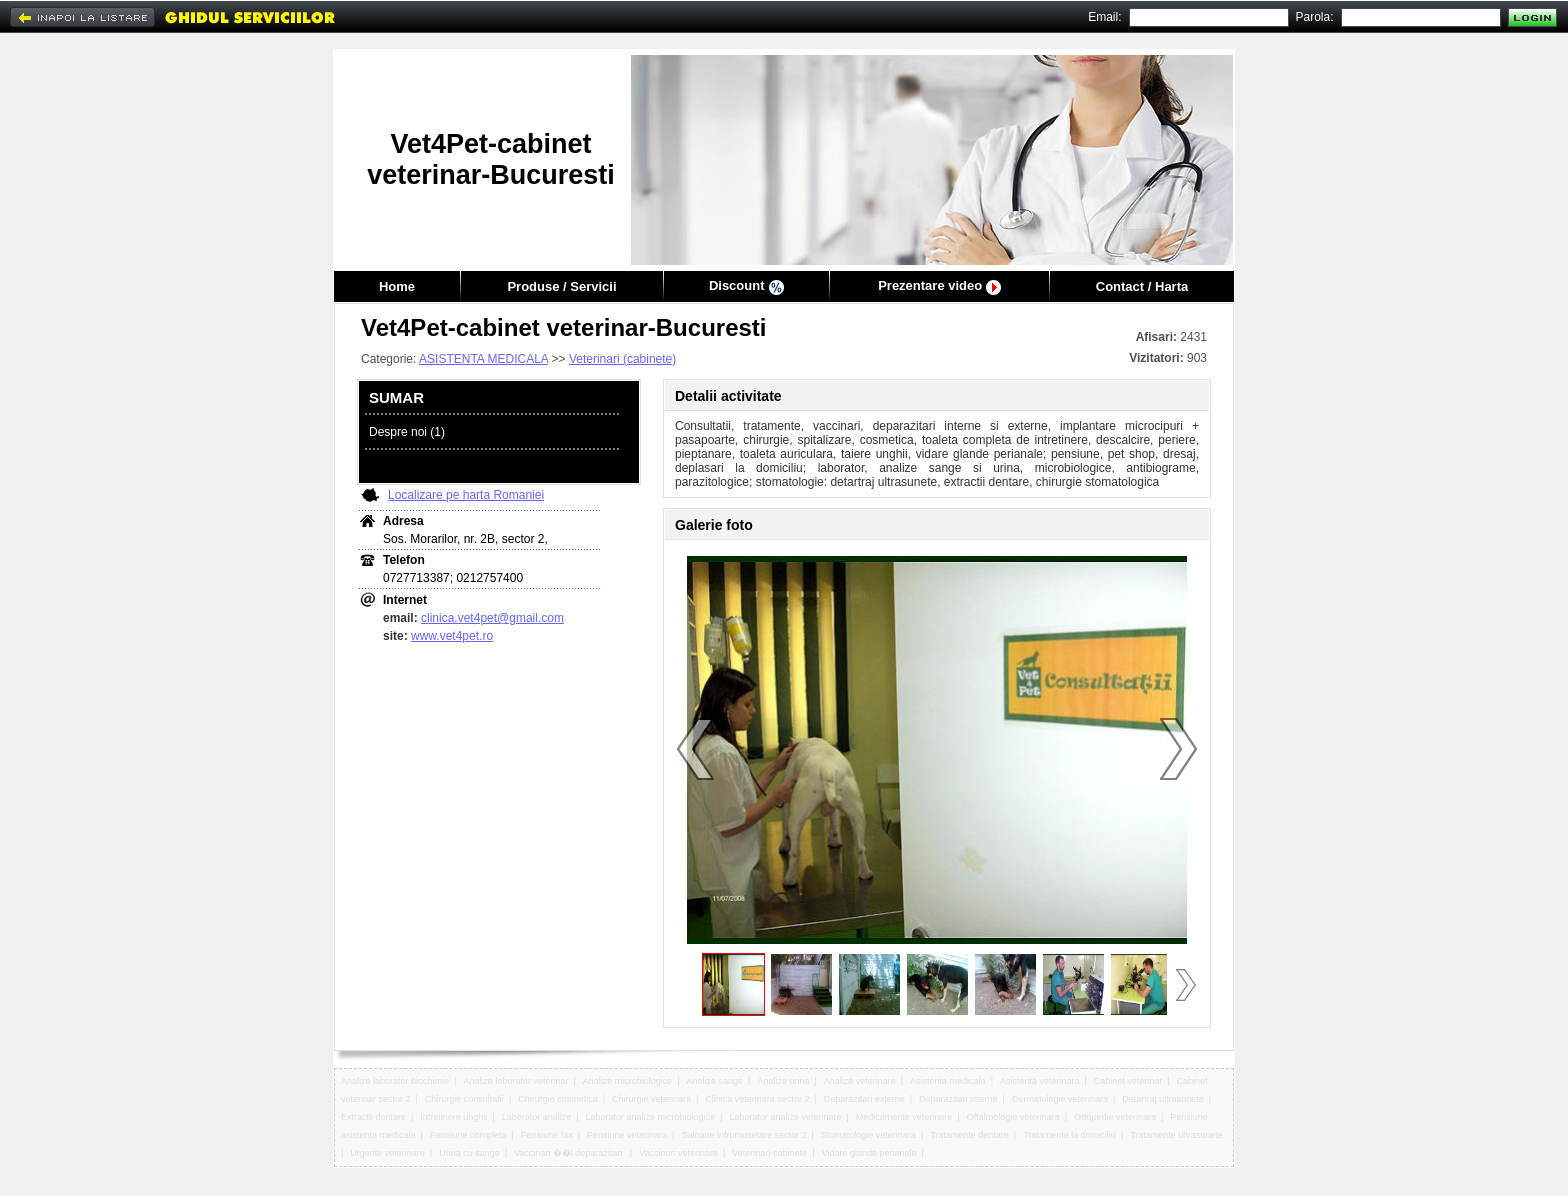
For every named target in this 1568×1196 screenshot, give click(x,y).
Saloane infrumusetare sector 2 (743, 1135)
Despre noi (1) (407, 432)
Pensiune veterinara (627, 1135)
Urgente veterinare (387, 1153)
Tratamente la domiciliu (1069, 1135)
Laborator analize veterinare (785, 1117)
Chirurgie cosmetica (558, 1099)
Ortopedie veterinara (1115, 1117)
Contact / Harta (1142, 286)
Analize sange (715, 1081)
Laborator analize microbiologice (651, 1117)
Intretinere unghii (453, 1117)
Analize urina (783, 1081)
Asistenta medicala (948, 1081)
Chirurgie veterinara (651, 1099)
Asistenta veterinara (1040, 1081)
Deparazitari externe (864, 1099)
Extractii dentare (373, 1117)
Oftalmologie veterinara (1013, 1117)
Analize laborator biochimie (395, 1081)
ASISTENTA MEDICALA (483, 359)
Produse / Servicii (561, 286)
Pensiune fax (547, 1135)
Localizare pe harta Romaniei (466, 495)
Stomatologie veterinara (868, 1135)
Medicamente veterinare (904, 1117)
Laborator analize (537, 1117)
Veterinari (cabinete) (622, 359)
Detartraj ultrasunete (1163, 1099)
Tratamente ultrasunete (1176, 1135)
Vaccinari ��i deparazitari (569, 1153)
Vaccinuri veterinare (678, 1153)
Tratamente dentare (969, 1135)
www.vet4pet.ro (452, 636)
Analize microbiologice (628, 1081)
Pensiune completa (468, 1135)
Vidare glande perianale (869, 1153)
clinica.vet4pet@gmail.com (492, 618)
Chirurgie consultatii (464, 1099)
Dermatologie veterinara (1060, 1099)
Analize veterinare (860, 1081)
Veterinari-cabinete (769, 1153)
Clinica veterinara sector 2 (757, 1099)
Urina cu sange (469, 1153)
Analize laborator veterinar (515, 1081)
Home (397, 286)
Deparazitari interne (958, 1099)
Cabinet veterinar (1128, 1081)
